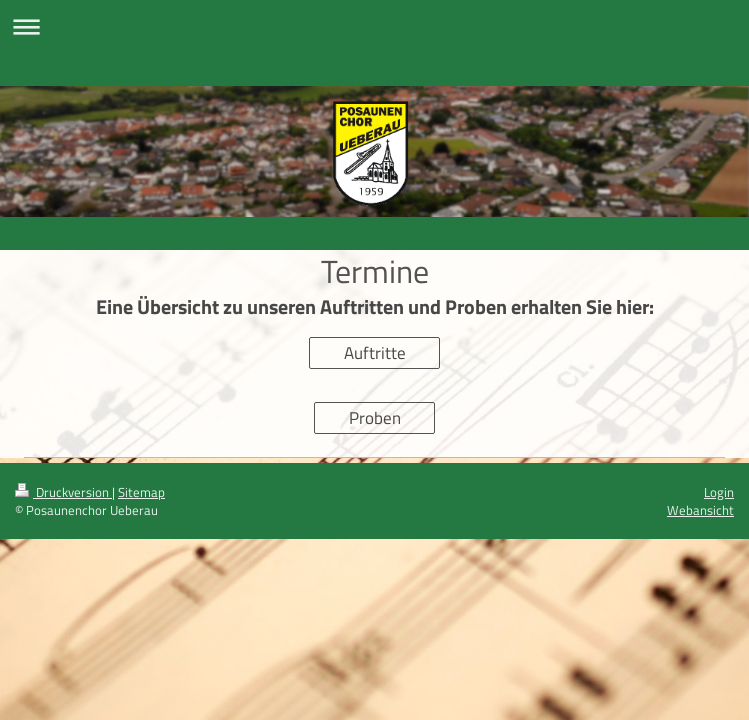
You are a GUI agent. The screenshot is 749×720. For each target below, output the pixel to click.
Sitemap (141, 492)
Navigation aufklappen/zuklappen (374, 26)
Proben (375, 418)
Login (719, 492)
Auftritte (375, 353)
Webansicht (700, 510)
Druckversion (63, 492)
